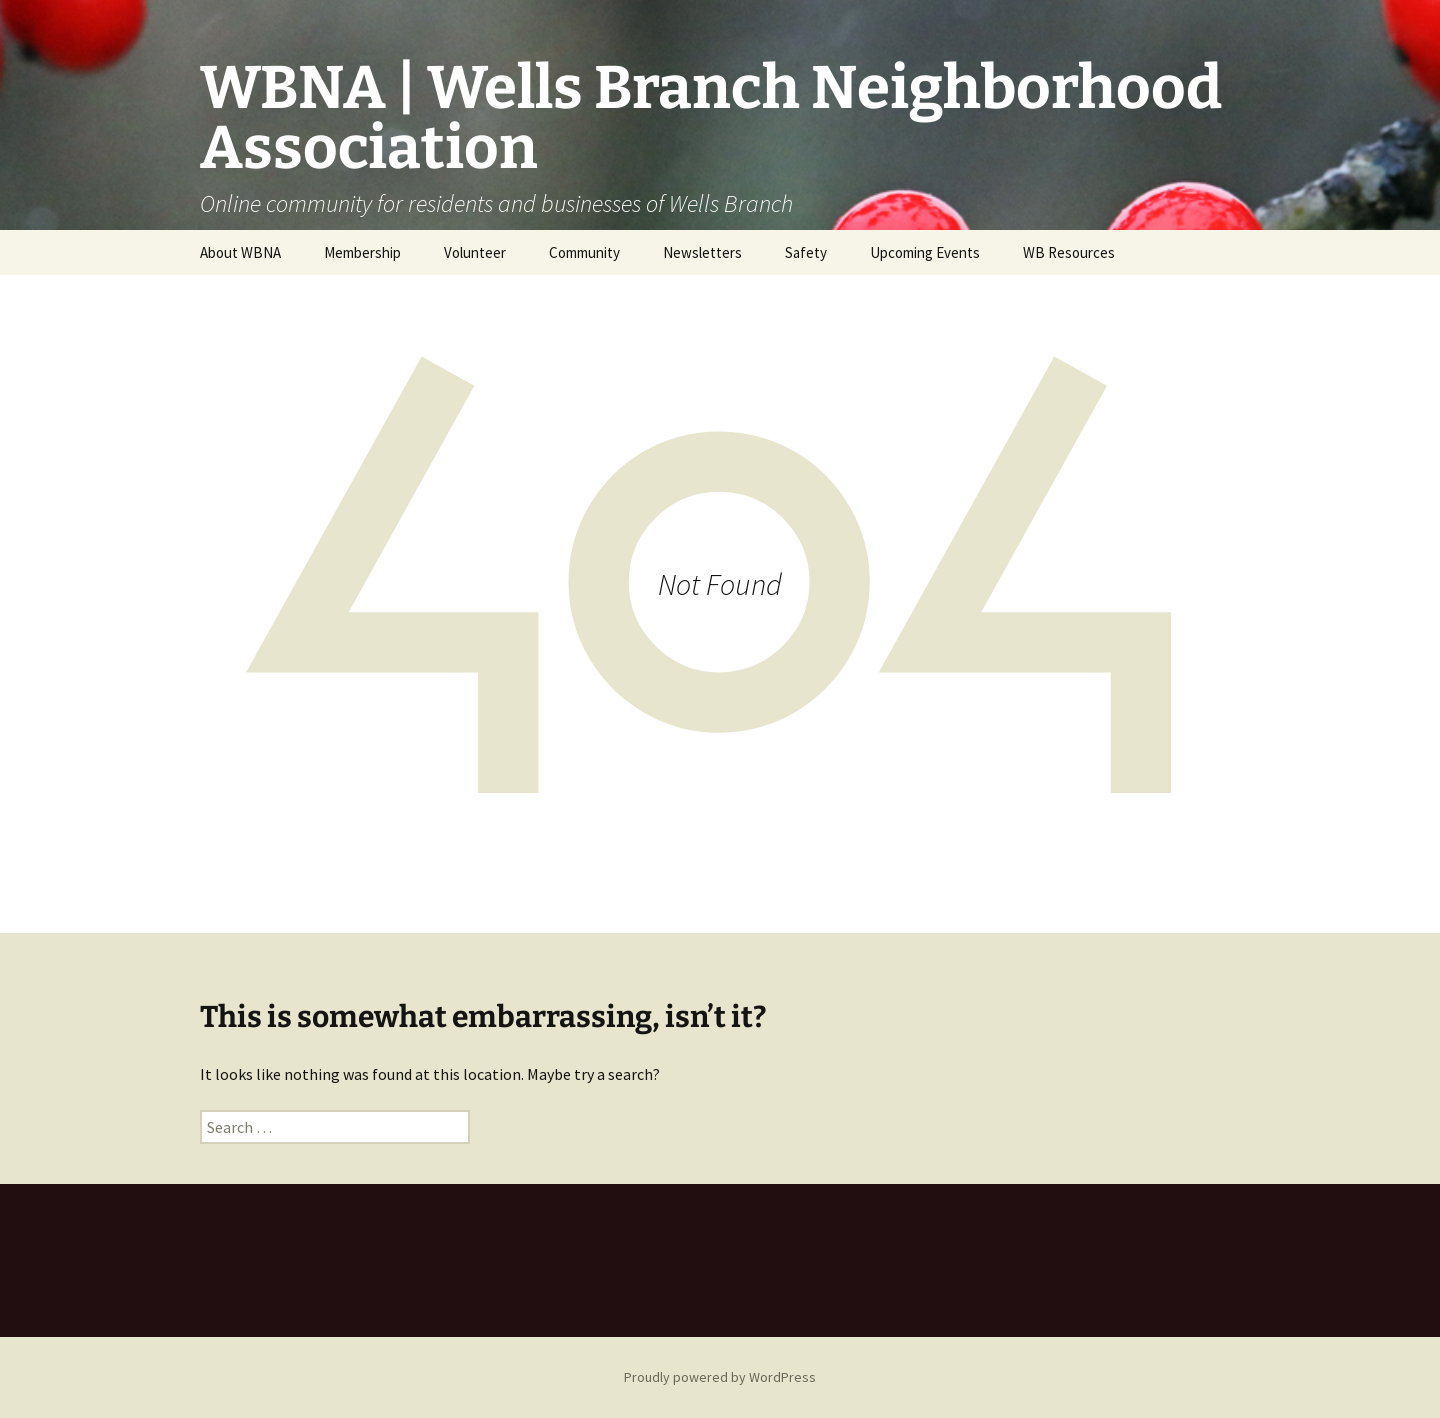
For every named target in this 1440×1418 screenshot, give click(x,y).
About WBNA (240, 252)
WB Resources (1069, 252)
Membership (362, 252)
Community (584, 252)
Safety (806, 252)
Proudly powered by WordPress (720, 1377)
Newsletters (702, 252)
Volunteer (475, 252)
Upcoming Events (925, 252)
